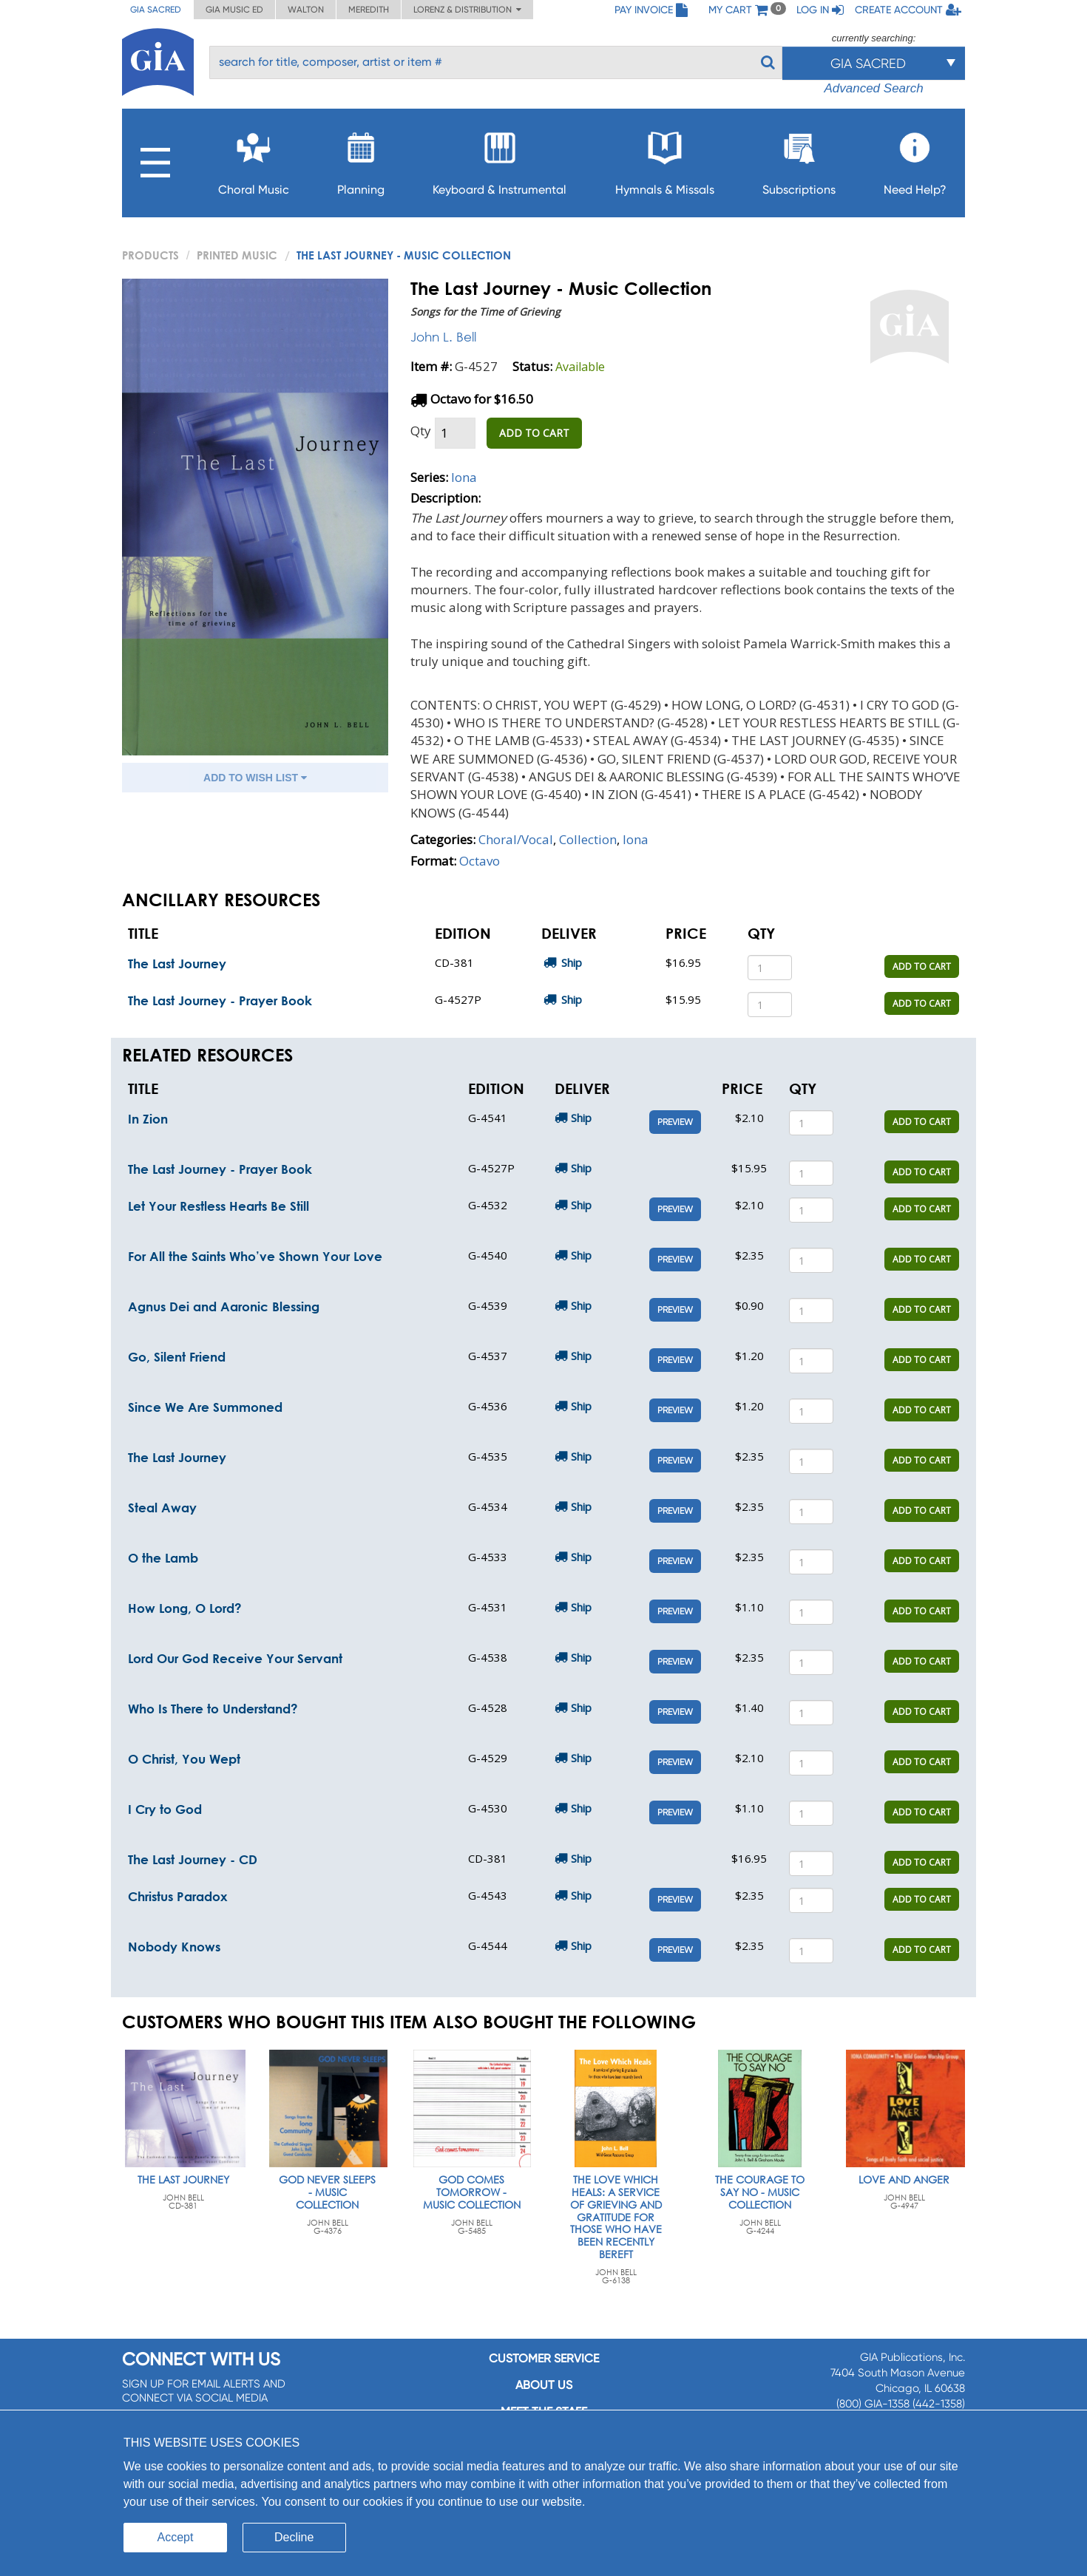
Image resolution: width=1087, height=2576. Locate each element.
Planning (361, 159)
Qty (420, 430)
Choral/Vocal (515, 839)
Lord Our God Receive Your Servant (235, 1658)
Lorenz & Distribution (467, 9)
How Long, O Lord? (185, 1608)
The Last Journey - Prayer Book (220, 1000)
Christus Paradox (178, 1896)
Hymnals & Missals (664, 159)
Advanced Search (873, 88)
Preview (675, 1122)
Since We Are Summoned (205, 1407)
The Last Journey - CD (192, 1859)
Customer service (544, 2358)
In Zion (148, 1119)
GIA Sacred (155, 9)
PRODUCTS (150, 255)
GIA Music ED (234, 9)
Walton (306, 9)
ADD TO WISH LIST (255, 778)
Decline (294, 2537)
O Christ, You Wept (184, 1759)
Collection (588, 839)
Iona (464, 477)
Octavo (479, 860)
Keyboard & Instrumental (499, 159)
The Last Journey (177, 963)
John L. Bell (443, 336)
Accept (176, 2537)
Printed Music (237, 255)
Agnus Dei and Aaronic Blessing (223, 1306)
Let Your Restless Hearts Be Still (218, 1206)
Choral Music (253, 159)
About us (543, 2385)
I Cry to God (165, 1809)
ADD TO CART (534, 433)
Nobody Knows (174, 1947)
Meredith (368, 9)
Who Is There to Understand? (213, 1709)
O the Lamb (163, 1558)
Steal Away (162, 1508)
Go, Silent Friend (177, 1357)
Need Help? (915, 159)
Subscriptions (799, 159)
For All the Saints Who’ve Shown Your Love (255, 1256)
